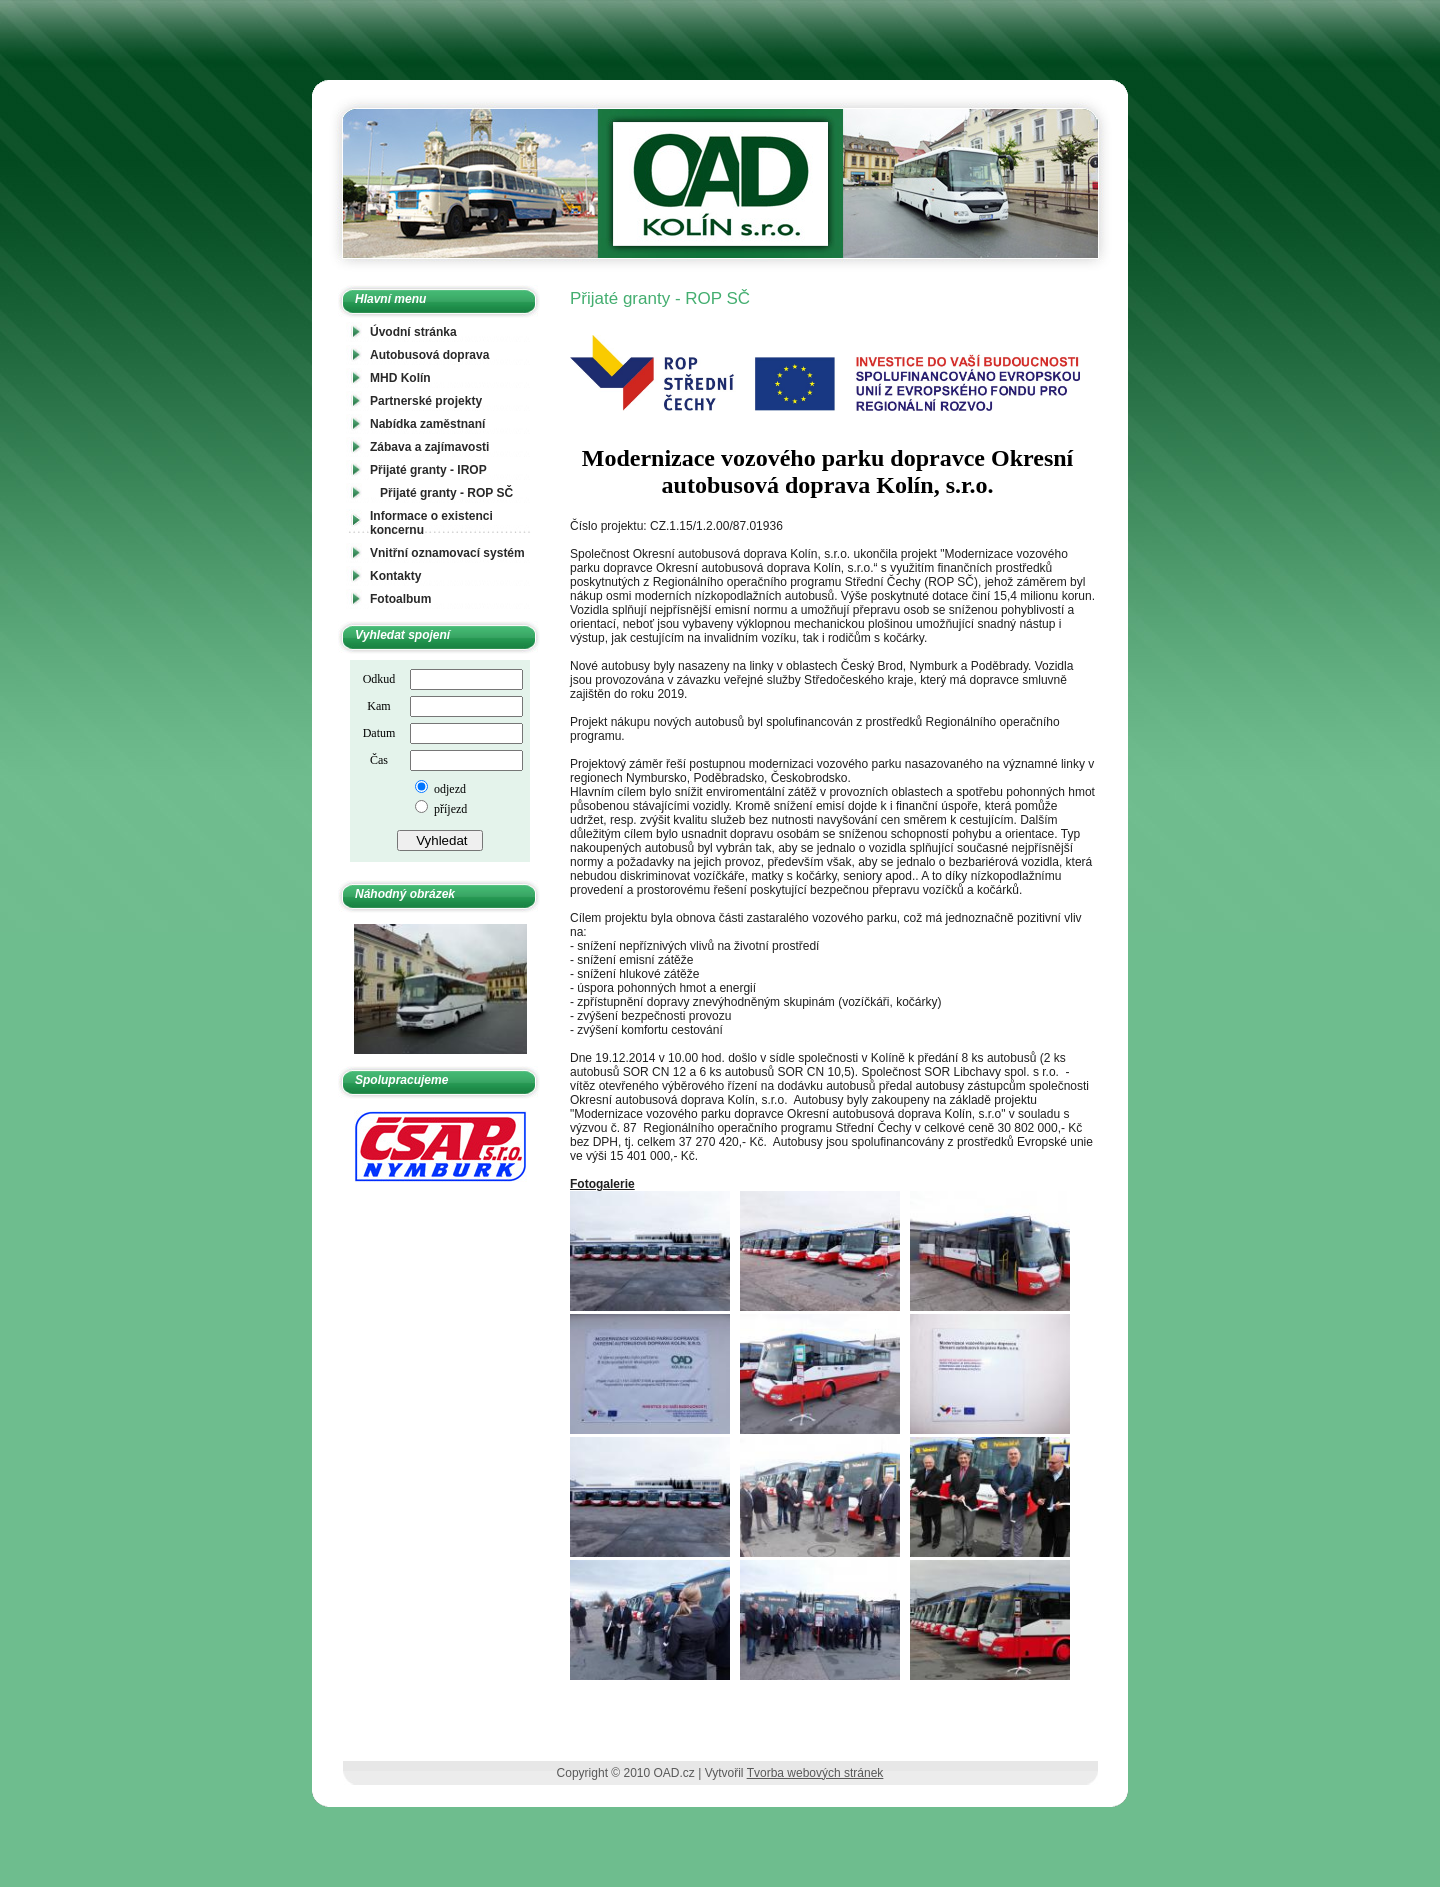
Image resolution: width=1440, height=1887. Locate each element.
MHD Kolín (400, 378)
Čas (379, 760)
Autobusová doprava (429, 355)
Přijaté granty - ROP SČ (446, 493)
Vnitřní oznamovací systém (447, 553)
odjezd (448, 789)
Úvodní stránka (413, 332)
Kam (378, 706)
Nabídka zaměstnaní (427, 424)
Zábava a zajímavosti (429, 447)
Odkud (379, 679)
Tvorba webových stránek (815, 1773)
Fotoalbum (400, 599)
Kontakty (395, 576)
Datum (379, 733)
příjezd (449, 809)
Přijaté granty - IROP (428, 470)
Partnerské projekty (426, 401)
